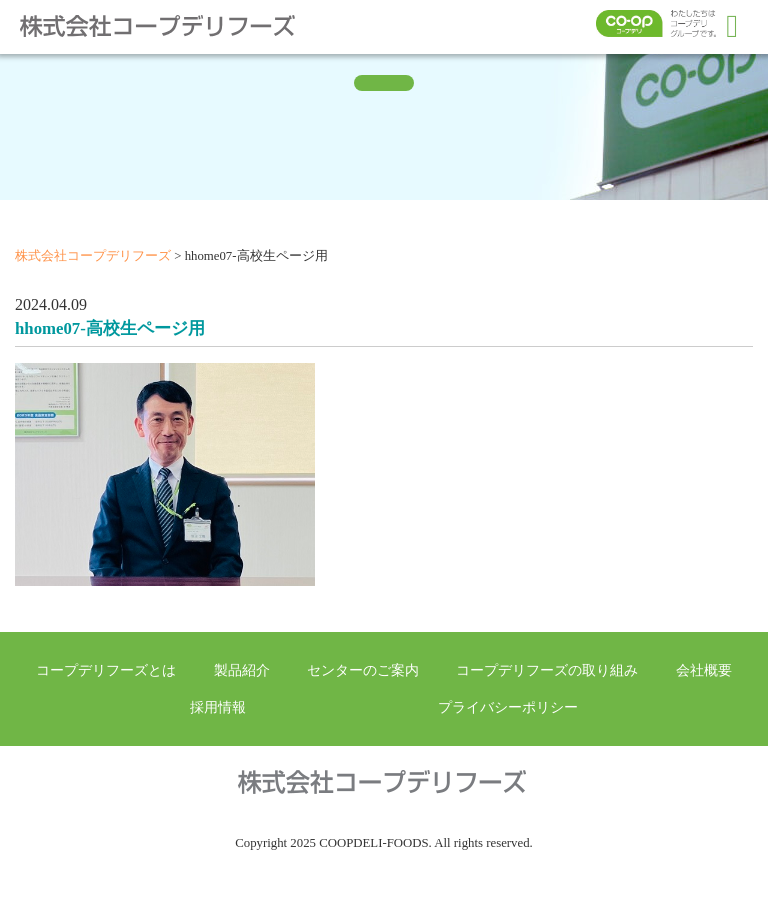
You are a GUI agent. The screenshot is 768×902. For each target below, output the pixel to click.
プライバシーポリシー (508, 707)
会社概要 (704, 670)
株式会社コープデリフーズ (170, 26)
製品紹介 (242, 670)
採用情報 (218, 707)
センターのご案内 (363, 670)
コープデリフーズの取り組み (547, 670)
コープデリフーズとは (106, 670)
